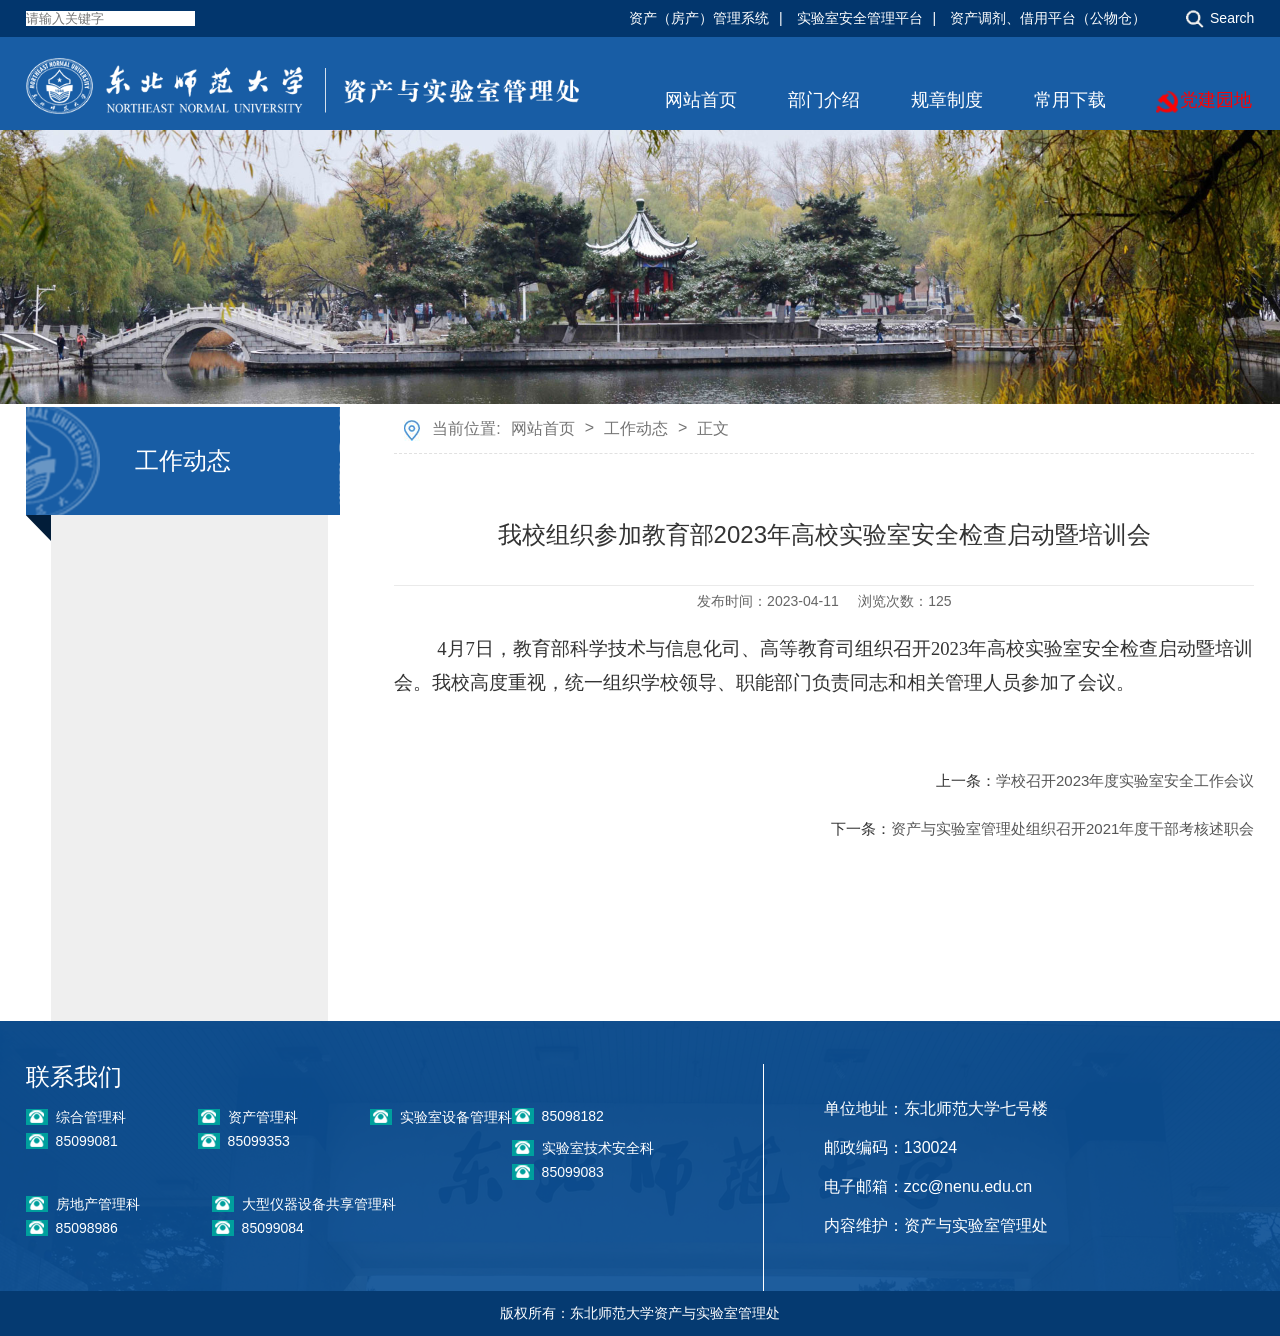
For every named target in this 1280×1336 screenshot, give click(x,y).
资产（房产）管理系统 (699, 18)
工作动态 (636, 428)
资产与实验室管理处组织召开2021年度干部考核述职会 (1072, 828)
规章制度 (947, 100)
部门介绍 (824, 100)
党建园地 (1216, 100)
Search (1232, 18)
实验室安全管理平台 (860, 18)
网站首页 (701, 100)
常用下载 (1070, 100)
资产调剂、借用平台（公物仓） (1048, 18)
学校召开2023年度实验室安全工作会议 (1125, 780)
